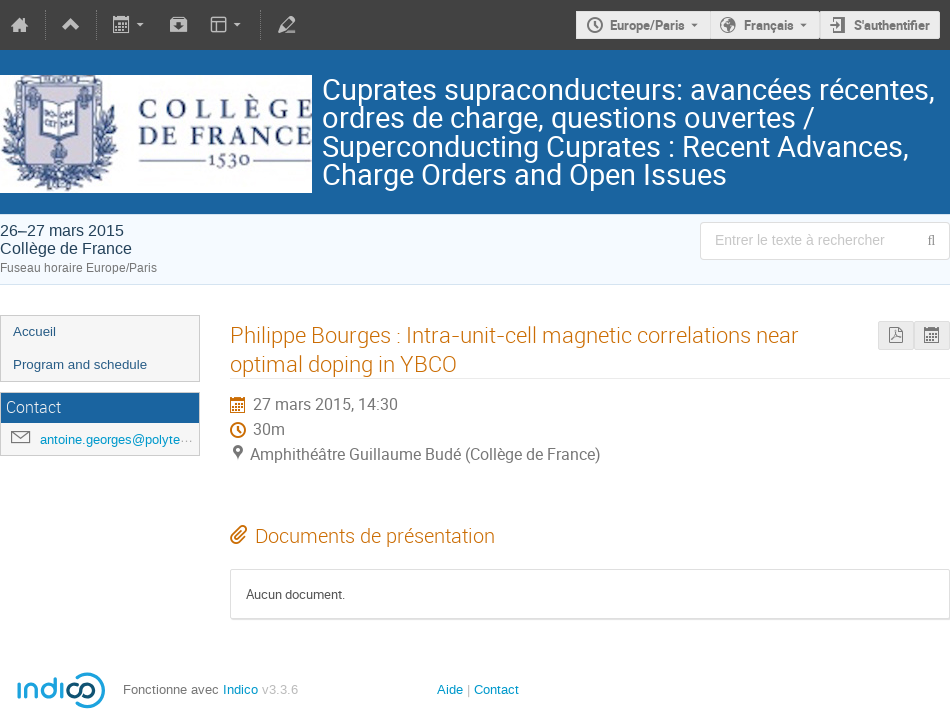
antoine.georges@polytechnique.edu (145, 439)
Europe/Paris (647, 25)
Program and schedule (80, 364)
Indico (240, 689)
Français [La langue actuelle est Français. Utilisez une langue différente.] (769, 25)
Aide (450, 689)
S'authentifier (892, 25)
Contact (496, 689)
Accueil (34, 331)
